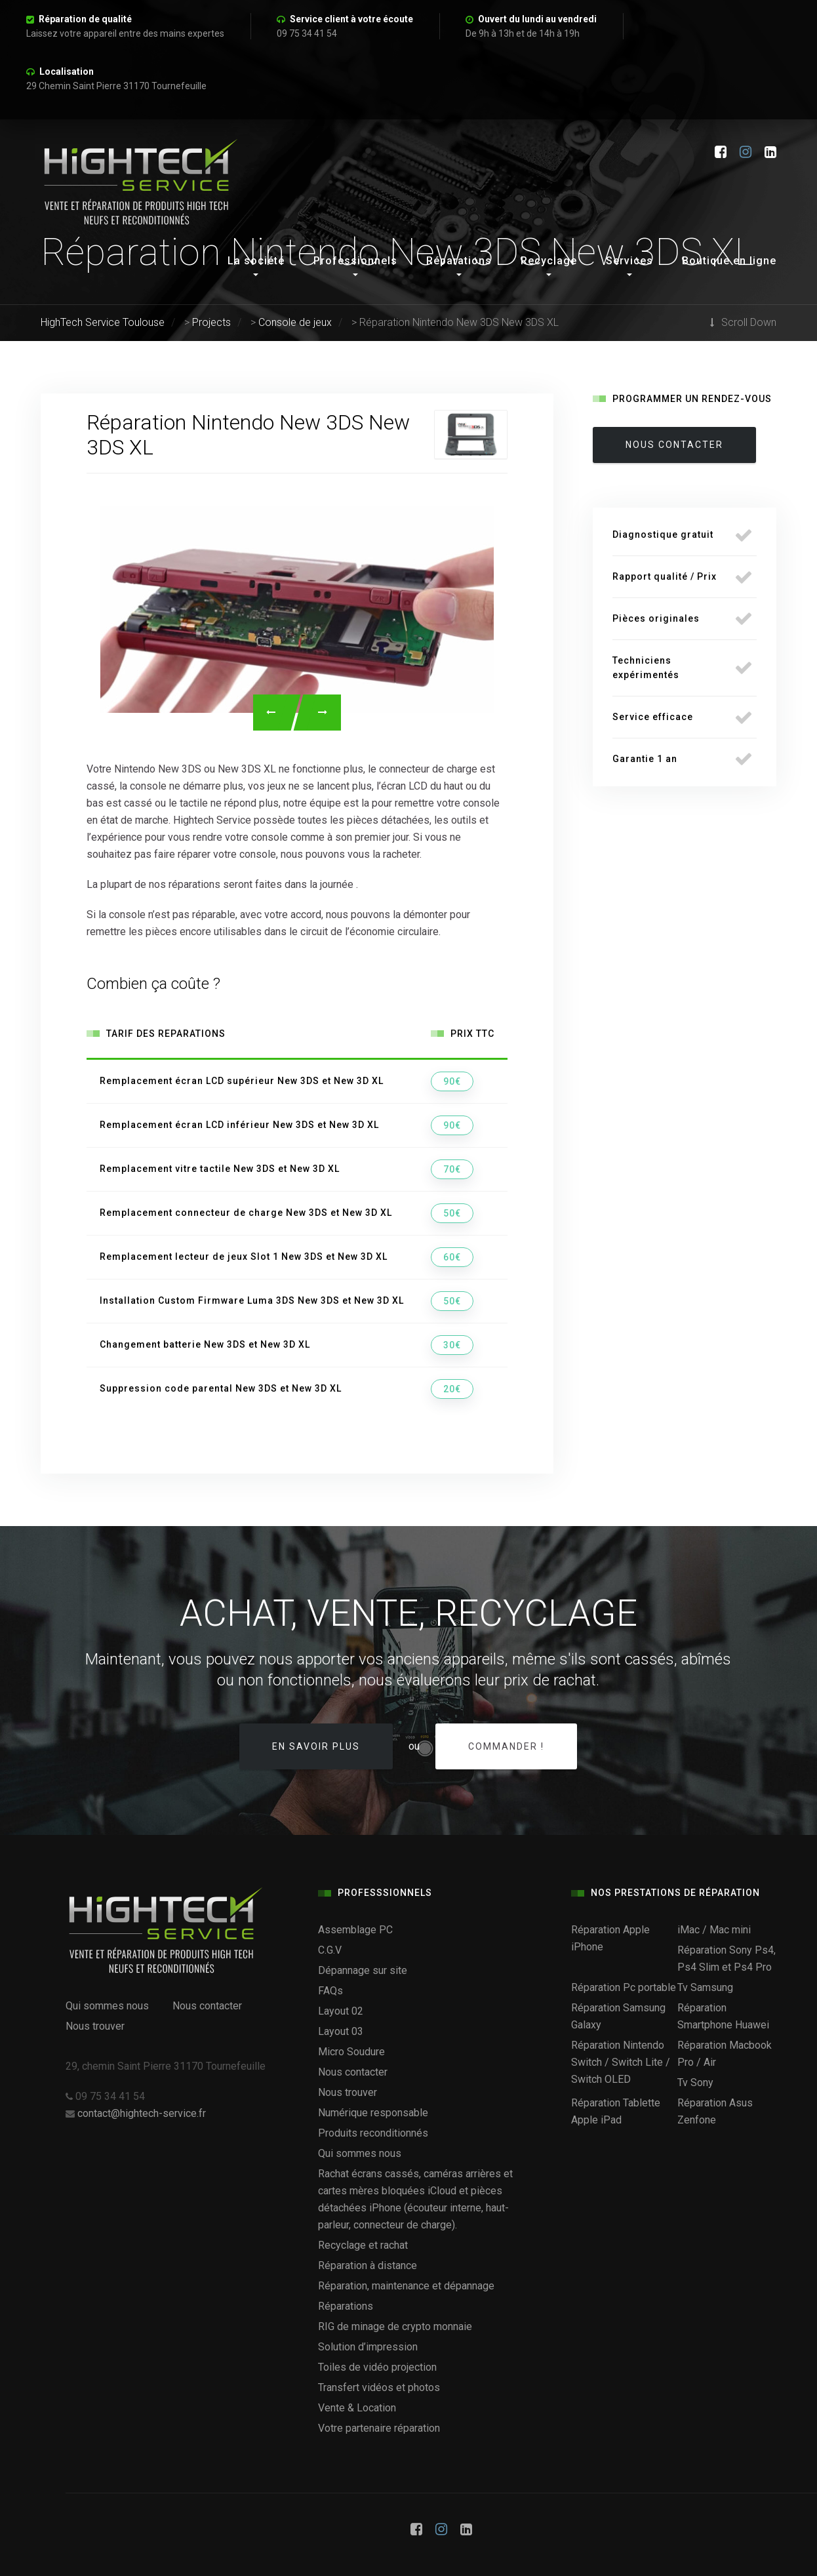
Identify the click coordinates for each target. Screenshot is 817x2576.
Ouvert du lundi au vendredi (537, 19)
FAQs (330, 1990)
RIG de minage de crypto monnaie (395, 2326)
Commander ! (506, 1746)
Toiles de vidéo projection (377, 2367)
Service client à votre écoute (351, 19)
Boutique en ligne (729, 260)
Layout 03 (340, 2031)
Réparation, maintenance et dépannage (406, 2286)
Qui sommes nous (107, 2006)
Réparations (459, 260)
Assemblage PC (355, 1929)
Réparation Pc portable (623, 1987)
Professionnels (355, 260)
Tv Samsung (705, 1987)
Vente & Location (357, 2408)
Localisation (66, 71)
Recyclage (549, 260)
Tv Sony (695, 2082)
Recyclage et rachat (363, 2245)
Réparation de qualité (85, 19)
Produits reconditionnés (373, 2133)
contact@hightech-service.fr (141, 2113)
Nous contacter (207, 2006)
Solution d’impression (368, 2347)
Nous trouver (95, 2026)
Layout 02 (340, 2011)
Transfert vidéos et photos (379, 2387)
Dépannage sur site (362, 1970)
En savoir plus (316, 1746)
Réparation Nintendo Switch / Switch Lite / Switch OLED (620, 2062)
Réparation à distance (367, 2265)
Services (629, 260)
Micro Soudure (351, 2051)
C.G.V (330, 1950)
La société (256, 260)
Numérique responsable (373, 2112)
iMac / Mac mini (714, 1929)
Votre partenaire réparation (379, 2428)
